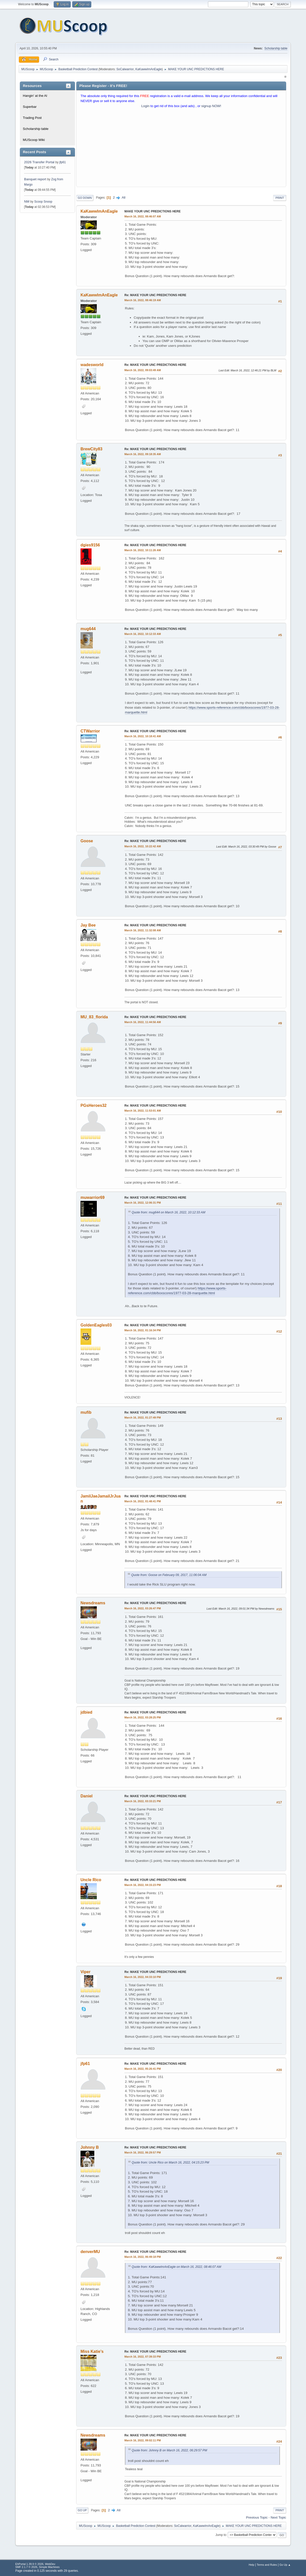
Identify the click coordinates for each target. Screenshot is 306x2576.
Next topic (278, 2517)
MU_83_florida (94, 1017)
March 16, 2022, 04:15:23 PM (142, 1884)
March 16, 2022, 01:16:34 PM (142, 1330)
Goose (87, 841)
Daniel (87, 1796)
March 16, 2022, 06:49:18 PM (142, 2256)
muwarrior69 (93, 1197)
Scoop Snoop (43, 201)
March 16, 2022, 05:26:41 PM (142, 2068)
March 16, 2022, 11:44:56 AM (142, 1022)
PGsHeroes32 (94, 1105)
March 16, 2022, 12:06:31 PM (142, 1202)
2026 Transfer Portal (39, 162)
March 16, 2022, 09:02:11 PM (142, 2440)
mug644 (88, 629)
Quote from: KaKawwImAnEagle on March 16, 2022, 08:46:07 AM (176, 2267)
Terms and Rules (267, 2564)
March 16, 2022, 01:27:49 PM (142, 1417)
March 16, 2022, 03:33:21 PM (142, 1801)
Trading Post (32, 118)
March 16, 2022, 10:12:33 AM (142, 633)
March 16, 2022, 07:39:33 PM (142, 2356)
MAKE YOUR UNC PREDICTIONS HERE (152, 211)
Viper (86, 1972)
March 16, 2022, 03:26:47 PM (142, 1608)
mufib (86, 1412)
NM (26, 201)
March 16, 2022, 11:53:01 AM (142, 1110)
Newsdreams (93, 1603)
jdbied (86, 1712)
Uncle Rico (91, 1880)
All (123, 197)
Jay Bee (88, 925)
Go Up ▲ (285, 2564)
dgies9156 (90, 545)
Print (279, 197)
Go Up (82, 2510)
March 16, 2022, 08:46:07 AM (142, 216)
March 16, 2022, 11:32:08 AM (142, 930)
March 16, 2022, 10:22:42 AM (142, 846)
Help (251, 2564)
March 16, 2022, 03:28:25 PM (142, 1717)
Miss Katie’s (92, 2351)
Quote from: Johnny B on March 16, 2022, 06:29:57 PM (169, 2450)
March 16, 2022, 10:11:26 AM (142, 550)
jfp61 (62, 162)
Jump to (220, 2535)
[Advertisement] (181, 149)
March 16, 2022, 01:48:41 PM (142, 1501)
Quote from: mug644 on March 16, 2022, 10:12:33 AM (168, 1212)
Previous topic (257, 2517)
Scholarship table (275, 48)
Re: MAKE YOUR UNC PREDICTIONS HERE (155, 295)
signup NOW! (211, 106)
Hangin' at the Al (35, 96)
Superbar (30, 107)
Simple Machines (49, 2566)
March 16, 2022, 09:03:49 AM (142, 370)
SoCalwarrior (125, 69)
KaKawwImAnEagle (148, 69)
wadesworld (92, 365)
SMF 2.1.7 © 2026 (26, 2566)
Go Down (85, 197)
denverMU (90, 2252)
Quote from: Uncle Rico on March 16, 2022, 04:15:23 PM (170, 2162)
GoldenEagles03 (96, 1325)
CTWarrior (90, 731)
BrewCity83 (91, 449)
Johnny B (90, 2147)
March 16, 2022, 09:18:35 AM (142, 454)
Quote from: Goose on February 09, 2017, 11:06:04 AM (168, 1575)
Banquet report (35, 179)
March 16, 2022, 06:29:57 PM (142, 2152)
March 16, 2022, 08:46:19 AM (142, 300)
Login (145, 106)
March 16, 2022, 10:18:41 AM (142, 736)
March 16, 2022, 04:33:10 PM (142, 1976)
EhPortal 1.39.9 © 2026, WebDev (35, 2563)
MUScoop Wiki (34, 140)
